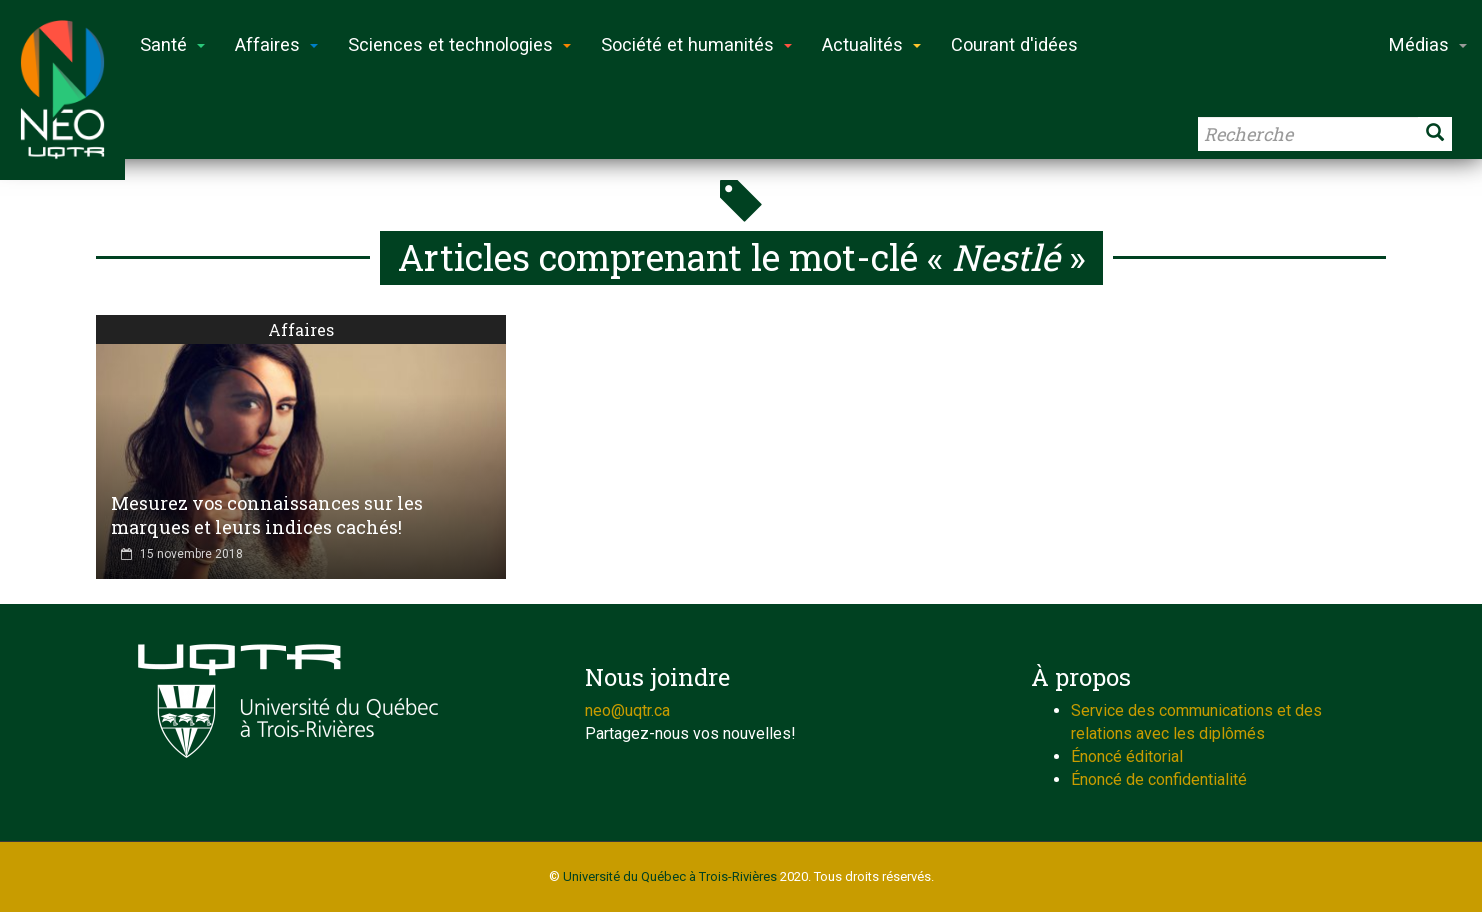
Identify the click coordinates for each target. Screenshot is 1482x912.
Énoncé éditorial (1127, 756)
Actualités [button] (871, 44)
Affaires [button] (276, 44)
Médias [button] (1428, 44)
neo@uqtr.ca (627, 710)
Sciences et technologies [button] (459, 44)
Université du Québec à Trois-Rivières (670, 876)
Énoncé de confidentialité (1159, 779)
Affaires (301, 329)
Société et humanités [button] (696, 44)
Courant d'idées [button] (1014, 44)
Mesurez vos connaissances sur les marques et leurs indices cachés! (267, 515)
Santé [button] (172, 44)
